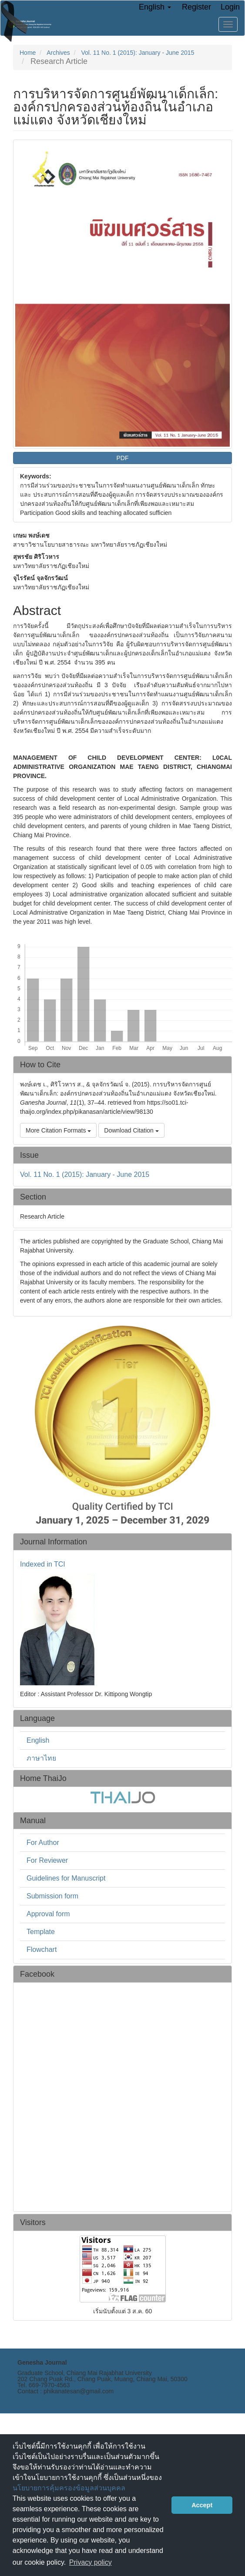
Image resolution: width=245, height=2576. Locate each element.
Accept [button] (201, 2505)
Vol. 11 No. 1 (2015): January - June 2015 (137, 52)
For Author (43, 1842)
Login (230, 7)
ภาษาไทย (41, 1758)
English (38, 1740)
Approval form (48, 1914)
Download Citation (131, 1130)
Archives (58, 52)
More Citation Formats (58, 1130)
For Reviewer (47, 1860)
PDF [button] (123, 457)
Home (28, 52)
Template (41, 1931)
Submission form (52, 1896)
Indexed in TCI (42, 1564)
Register (196, 7)
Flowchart (42, 1949)
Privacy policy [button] (90, 2562)
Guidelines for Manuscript (66, 1878)
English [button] (155, 7)
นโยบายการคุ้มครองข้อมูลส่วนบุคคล (69, 2488)
